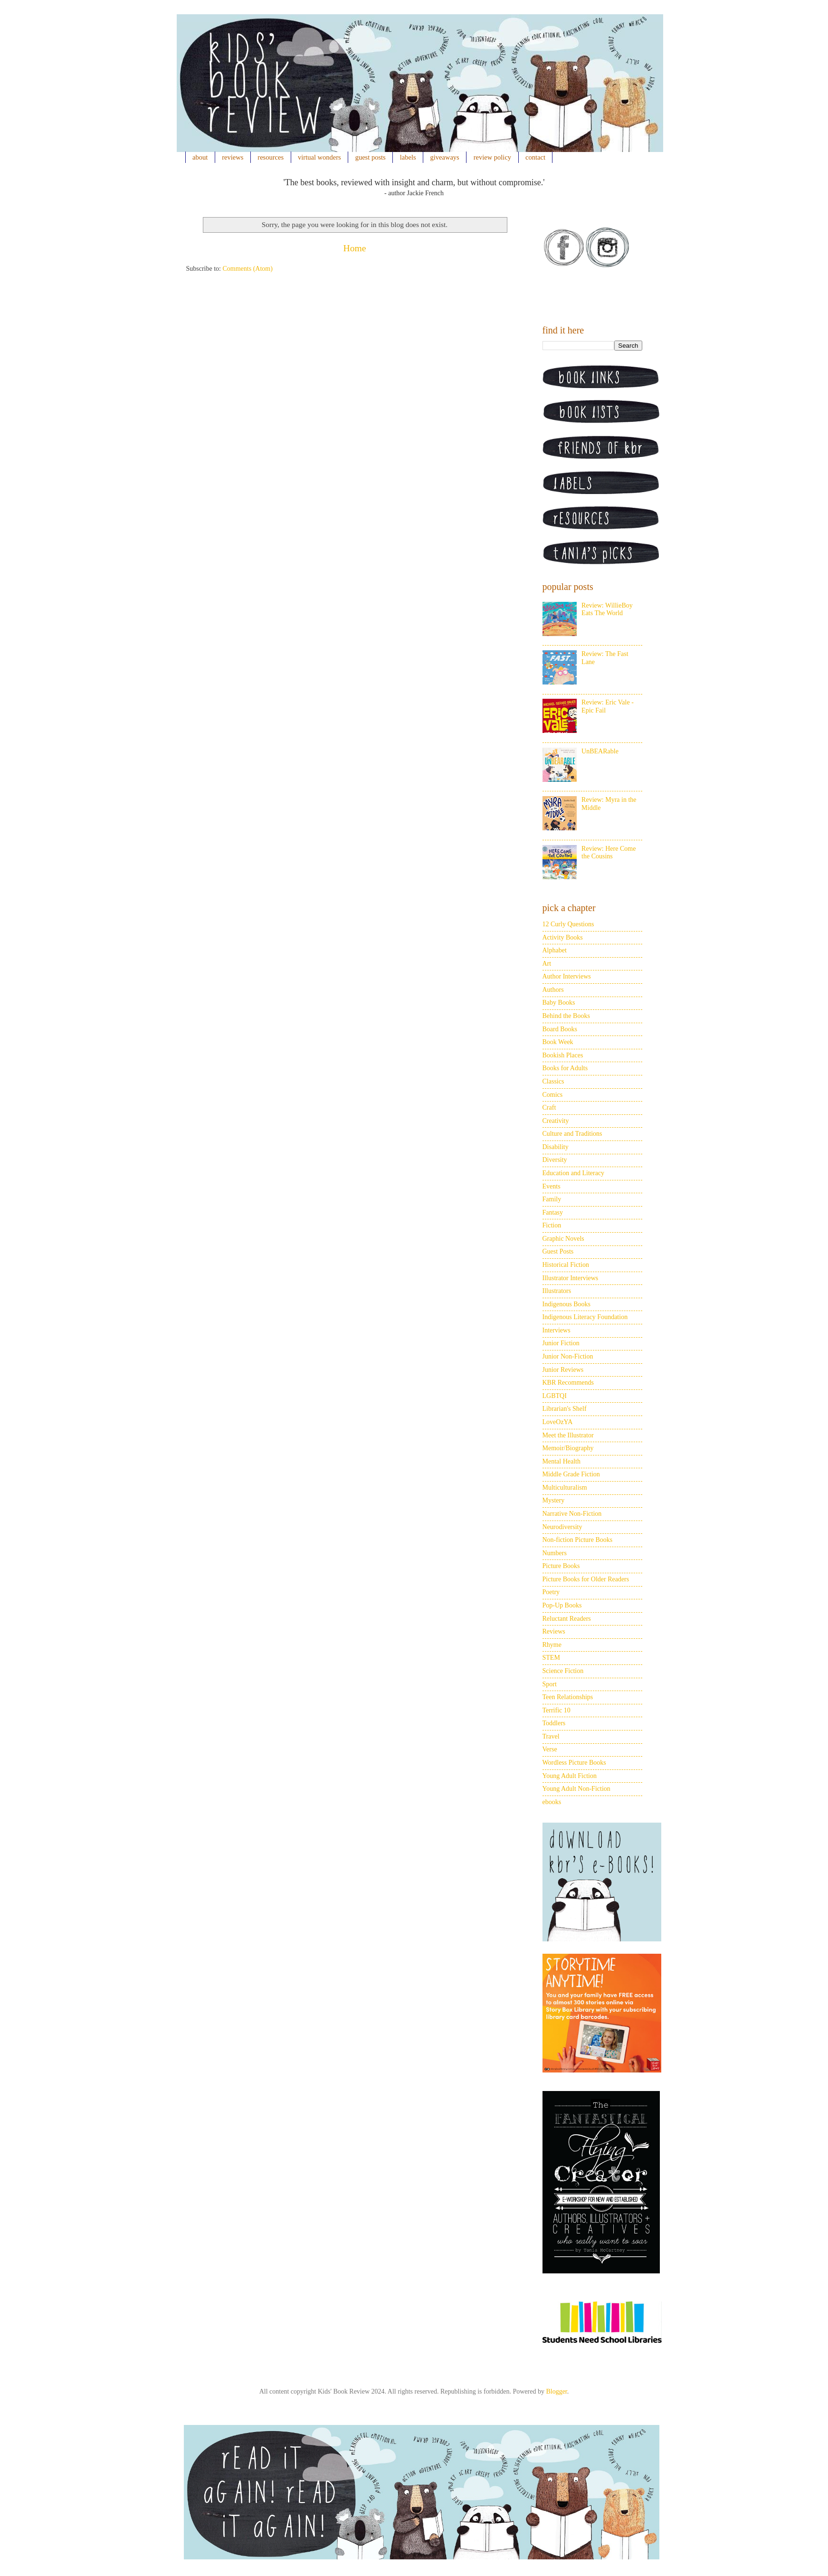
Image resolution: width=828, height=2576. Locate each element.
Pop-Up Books (562, 1605)
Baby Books (558, 1002)
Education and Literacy (573, 1173)
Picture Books (561, 1565)
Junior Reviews (563, 1369)
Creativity (555, 1120)
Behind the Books (566, 1015)
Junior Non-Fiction (567, 1356)
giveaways (444, 157)
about (200, 157)
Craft (549, 1107)
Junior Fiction (561, 1343)
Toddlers (554, 1723)
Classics (553, 1081)
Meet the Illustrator (568, 1435)
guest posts (370, 157)
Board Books (560, 1029)
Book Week (557, 1042)
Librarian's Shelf (564, 1408)
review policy (492, 157)
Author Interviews (566, 976)
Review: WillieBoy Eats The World (607, 609)
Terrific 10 (556, 1710)
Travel (551, 1736)
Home (354, 248)
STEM (551, 1657)
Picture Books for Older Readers (585, 1579)
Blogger (556, 2391)
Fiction (552, 1225)
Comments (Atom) (248, 268)
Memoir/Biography (568, 1448)
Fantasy (552, 1212)
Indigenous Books (566, 1304)
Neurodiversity (562, 1526)
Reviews (553, 1631)
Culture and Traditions (572, 1133)
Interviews (556, 1330)
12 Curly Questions (568, 924)
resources (270, 157)
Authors (553, 989)
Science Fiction (563, 1670)
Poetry (551, 1592)
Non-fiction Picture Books (577, 1539)
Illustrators (556, 1290)
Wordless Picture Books (574, 1762)
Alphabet (554, 950)
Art (547, 963)
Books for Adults (565, 1068)
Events (551, 1186)
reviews (232, 157)
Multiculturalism (564, 1487)
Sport (549, 1684)
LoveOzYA (557, 1422)
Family (552, 1199)
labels (408, 157)
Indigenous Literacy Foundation (585, 1317)
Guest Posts (558, 1251)
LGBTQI (554, 1395)
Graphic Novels (563, 1238)
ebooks (552, 1802)
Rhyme (552, 1644)
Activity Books (562, 937)
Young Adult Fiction (569, 1775)
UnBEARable (600, 751)
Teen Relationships (567, 1697)
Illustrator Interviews (570, 1278)
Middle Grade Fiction (571, 1474)
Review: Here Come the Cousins (608, 852)
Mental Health (561, 1461)
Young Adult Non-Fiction (576, 1788)
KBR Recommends (568, 1382)
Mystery (553, 1500)
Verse (549, 1749)
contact (535, 157)
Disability (555, 1146)
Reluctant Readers (566, 1618)
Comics (552, 1094)
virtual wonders (319, 157)
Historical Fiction (565, 1264)
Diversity (554, 1159)
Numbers (554, 1553)
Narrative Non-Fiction (572, 1513)
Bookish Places (562, 1055)
